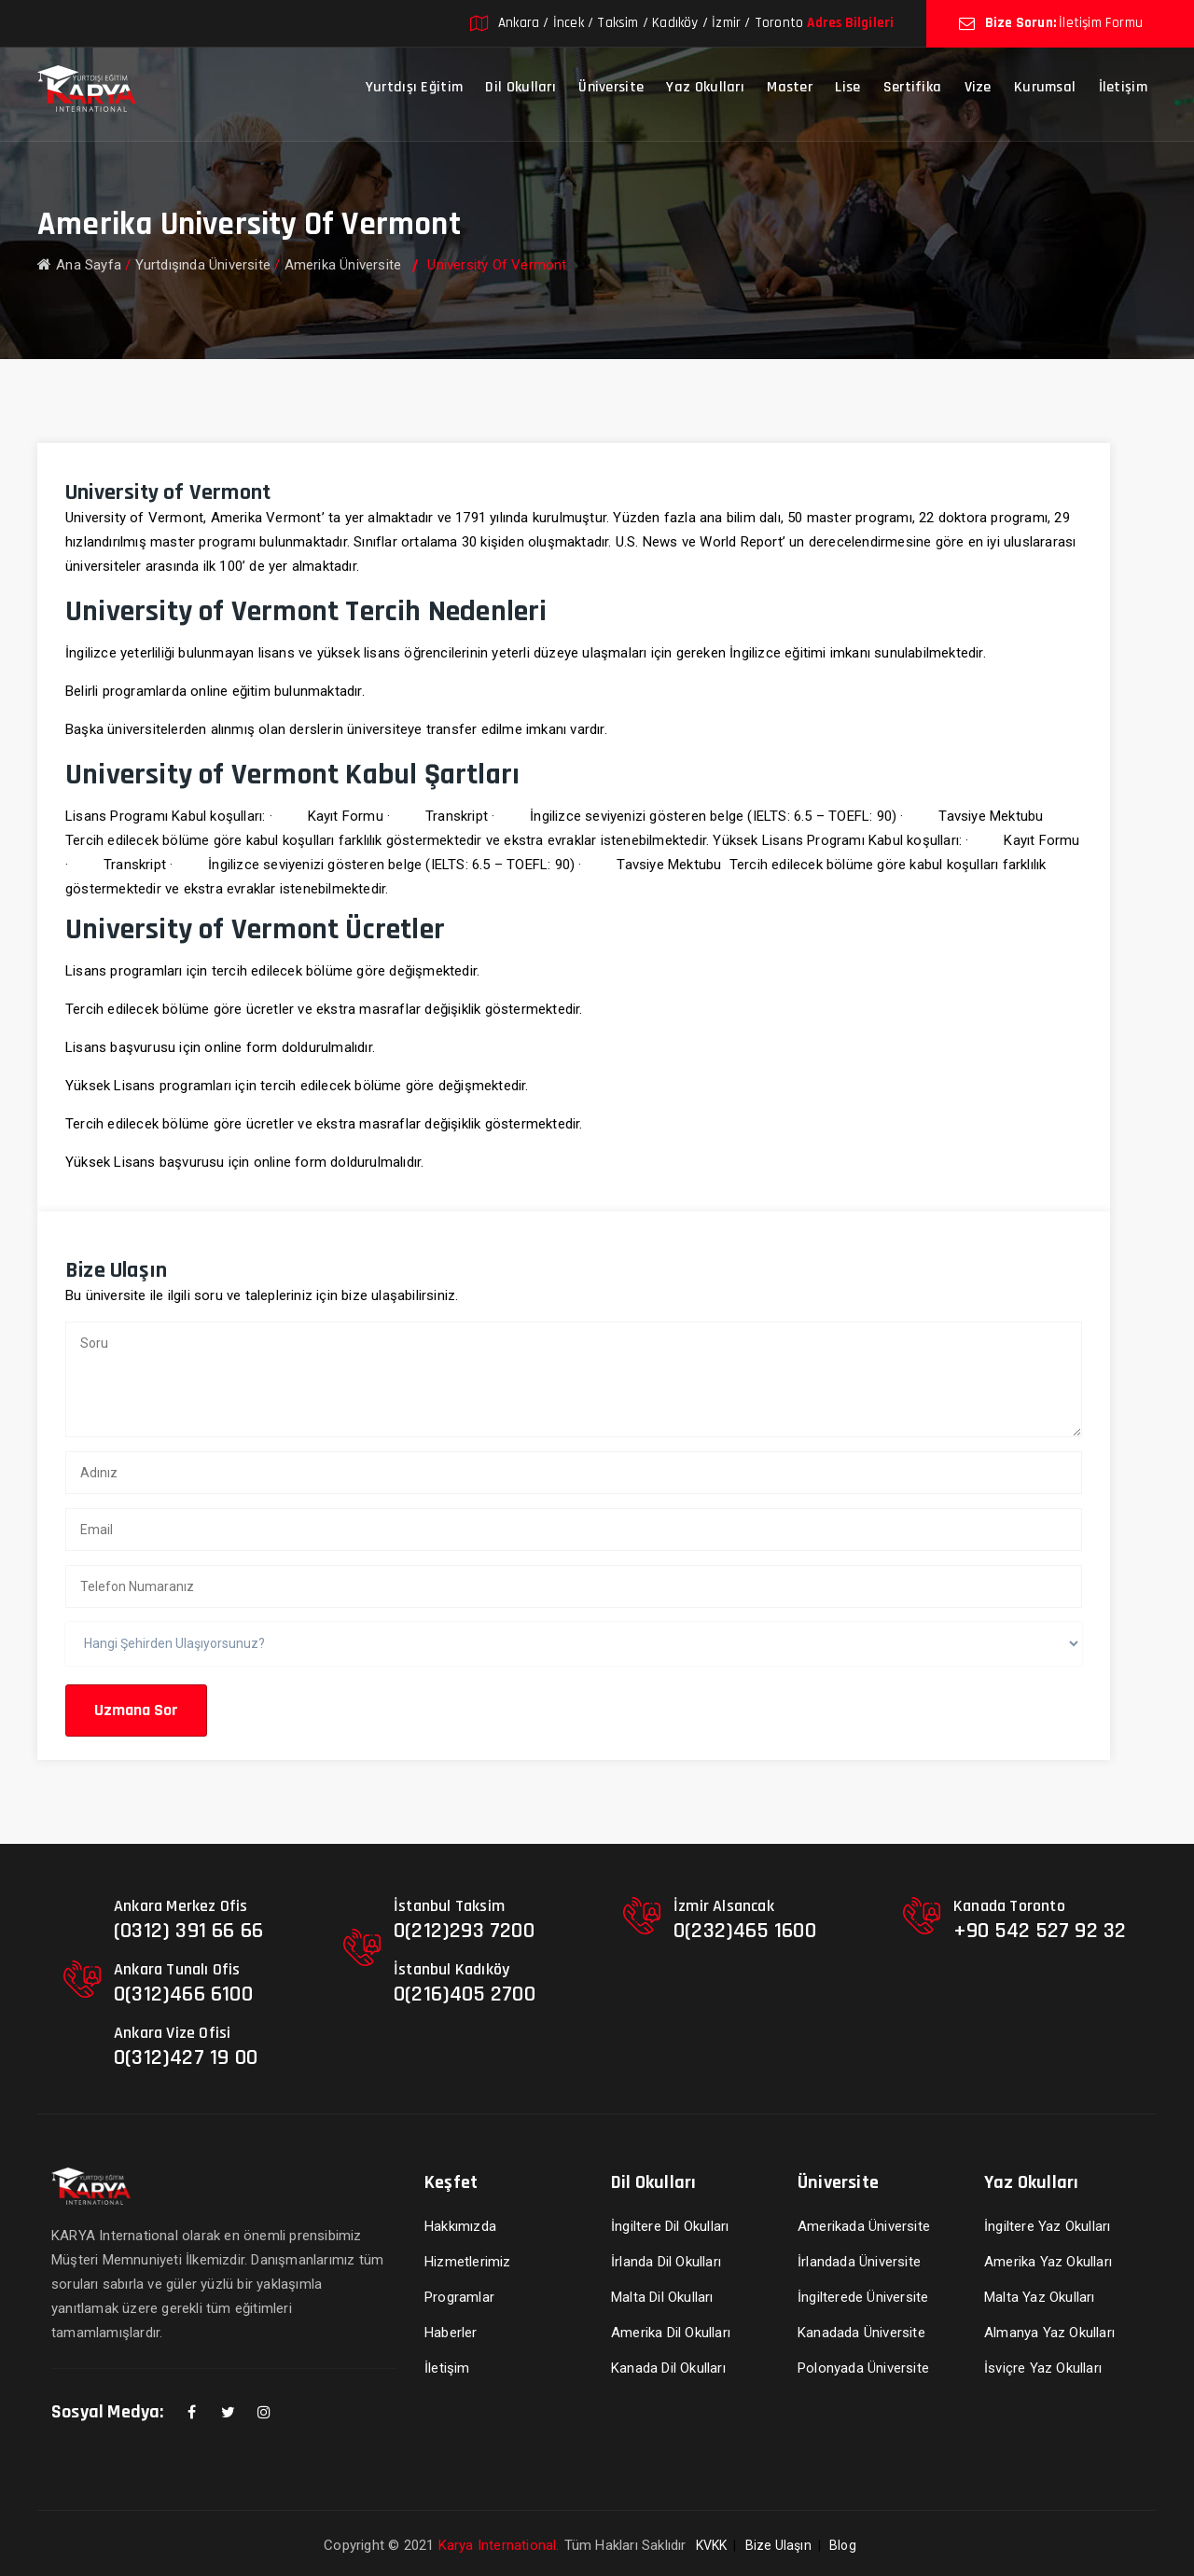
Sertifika (912, 87)
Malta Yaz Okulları (1039, 2297)
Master (789, 87)
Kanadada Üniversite (861, 2332)
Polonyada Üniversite (863, 2368)
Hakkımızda (460, 2226)
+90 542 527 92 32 (1039, 1931)
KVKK (712, 2545)
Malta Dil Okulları (662, 2297)
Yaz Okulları (705, 87)
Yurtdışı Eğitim (415, 87)
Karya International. (499, 2545)
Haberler (451, 2332)
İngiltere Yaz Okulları (1047, 2226)
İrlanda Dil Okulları (666, 2261)
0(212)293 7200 (464, 1931)
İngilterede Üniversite (863, 2297)
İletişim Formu (1101, 23)
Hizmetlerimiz (467, 2261)
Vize (978, 87)
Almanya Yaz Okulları (1049, 2332)
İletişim (1123, 87)
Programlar (459, 2297)
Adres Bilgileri (850, 23)
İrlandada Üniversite (859, 2261)
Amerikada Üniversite (864, 2226)
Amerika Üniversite (343, 264)
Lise (847, 87)
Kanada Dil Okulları (668, 2368)
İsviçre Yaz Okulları (1043, 2368)
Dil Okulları (520, 87)
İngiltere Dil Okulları (670, 2226)
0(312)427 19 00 (185, 2057)
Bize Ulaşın (778, 2545)
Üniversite (611, 87)
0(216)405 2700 (464, 1994)
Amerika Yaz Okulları (1048, 2261)
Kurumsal (1045, 87)
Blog (842, 2545)
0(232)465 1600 (744, 1931)
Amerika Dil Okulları (670, 2332)
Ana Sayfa (79, 264)
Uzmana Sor (136, 1710)
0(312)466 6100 (183, 1994)
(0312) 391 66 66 (188, 1931)
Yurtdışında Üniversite (203, 264)
